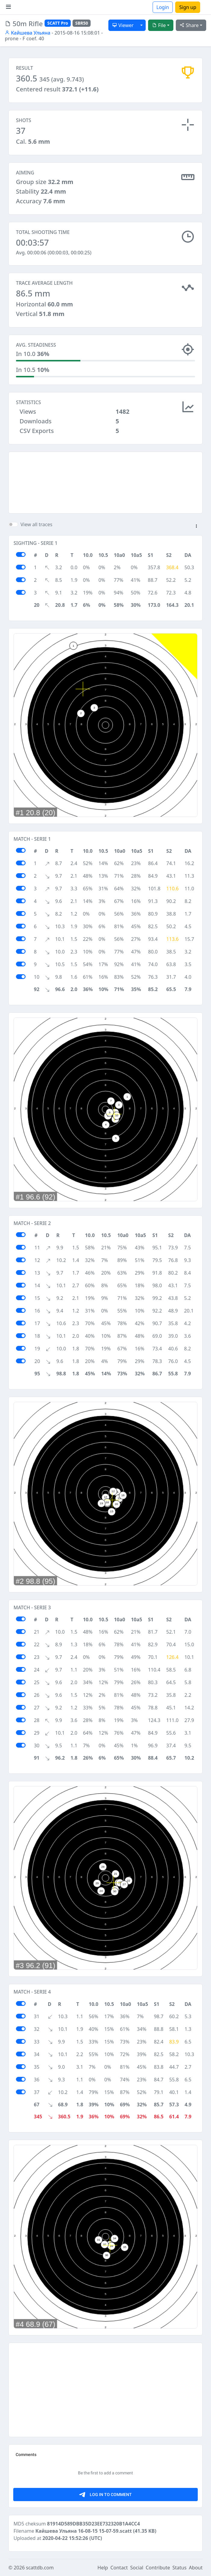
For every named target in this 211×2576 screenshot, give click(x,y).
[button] (196, 526)
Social (136, 2567)
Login (163, 7)
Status (179, 2567)
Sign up (187, 7)
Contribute (158, 2567)
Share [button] (189, 25)
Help (103, 2567)
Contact (119, 2567)
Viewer (123, 25)
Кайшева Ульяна (27, 32)
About (196, 2567)
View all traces (36, 524)
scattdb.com (40, 2567)
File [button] (159, 25)
